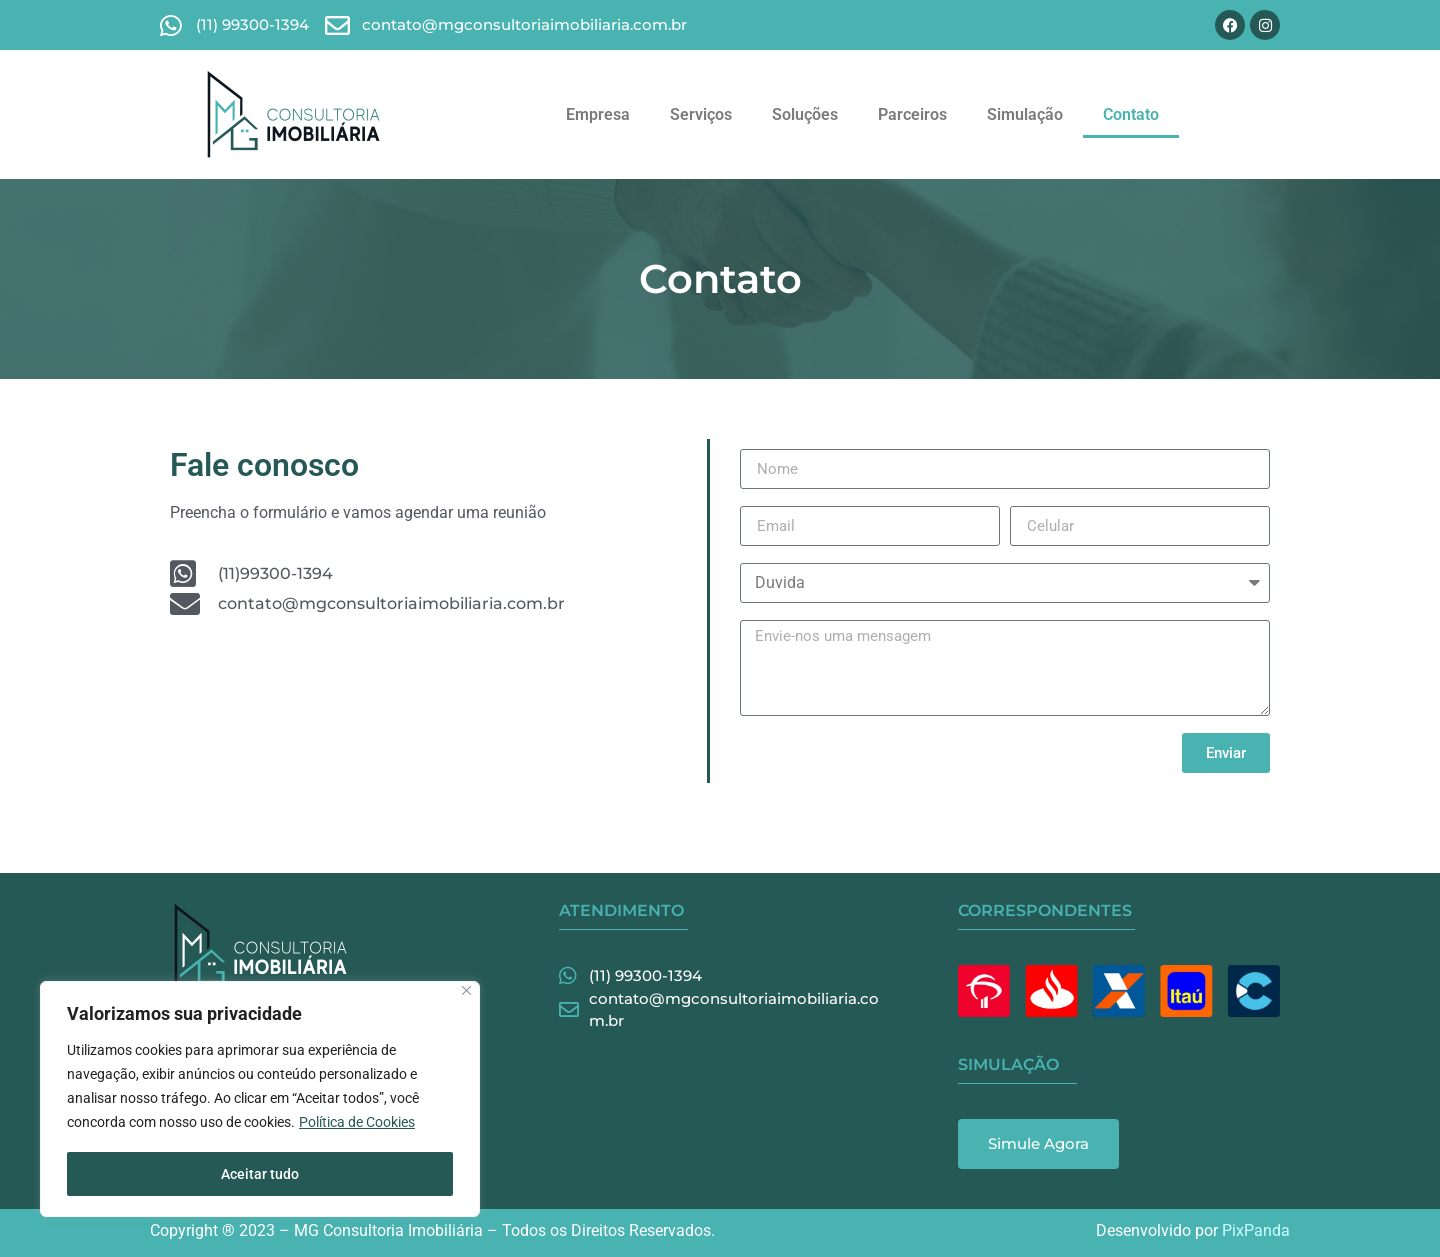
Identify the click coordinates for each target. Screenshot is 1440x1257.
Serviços (701, 114)
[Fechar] (466, 992)
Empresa (598, 114)
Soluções (805, 114)
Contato (1131, 114)
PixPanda (1256, 1230)
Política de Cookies (357, 1124)
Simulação (1025, 114)
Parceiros (912, 114)
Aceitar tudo (260, 1174)
